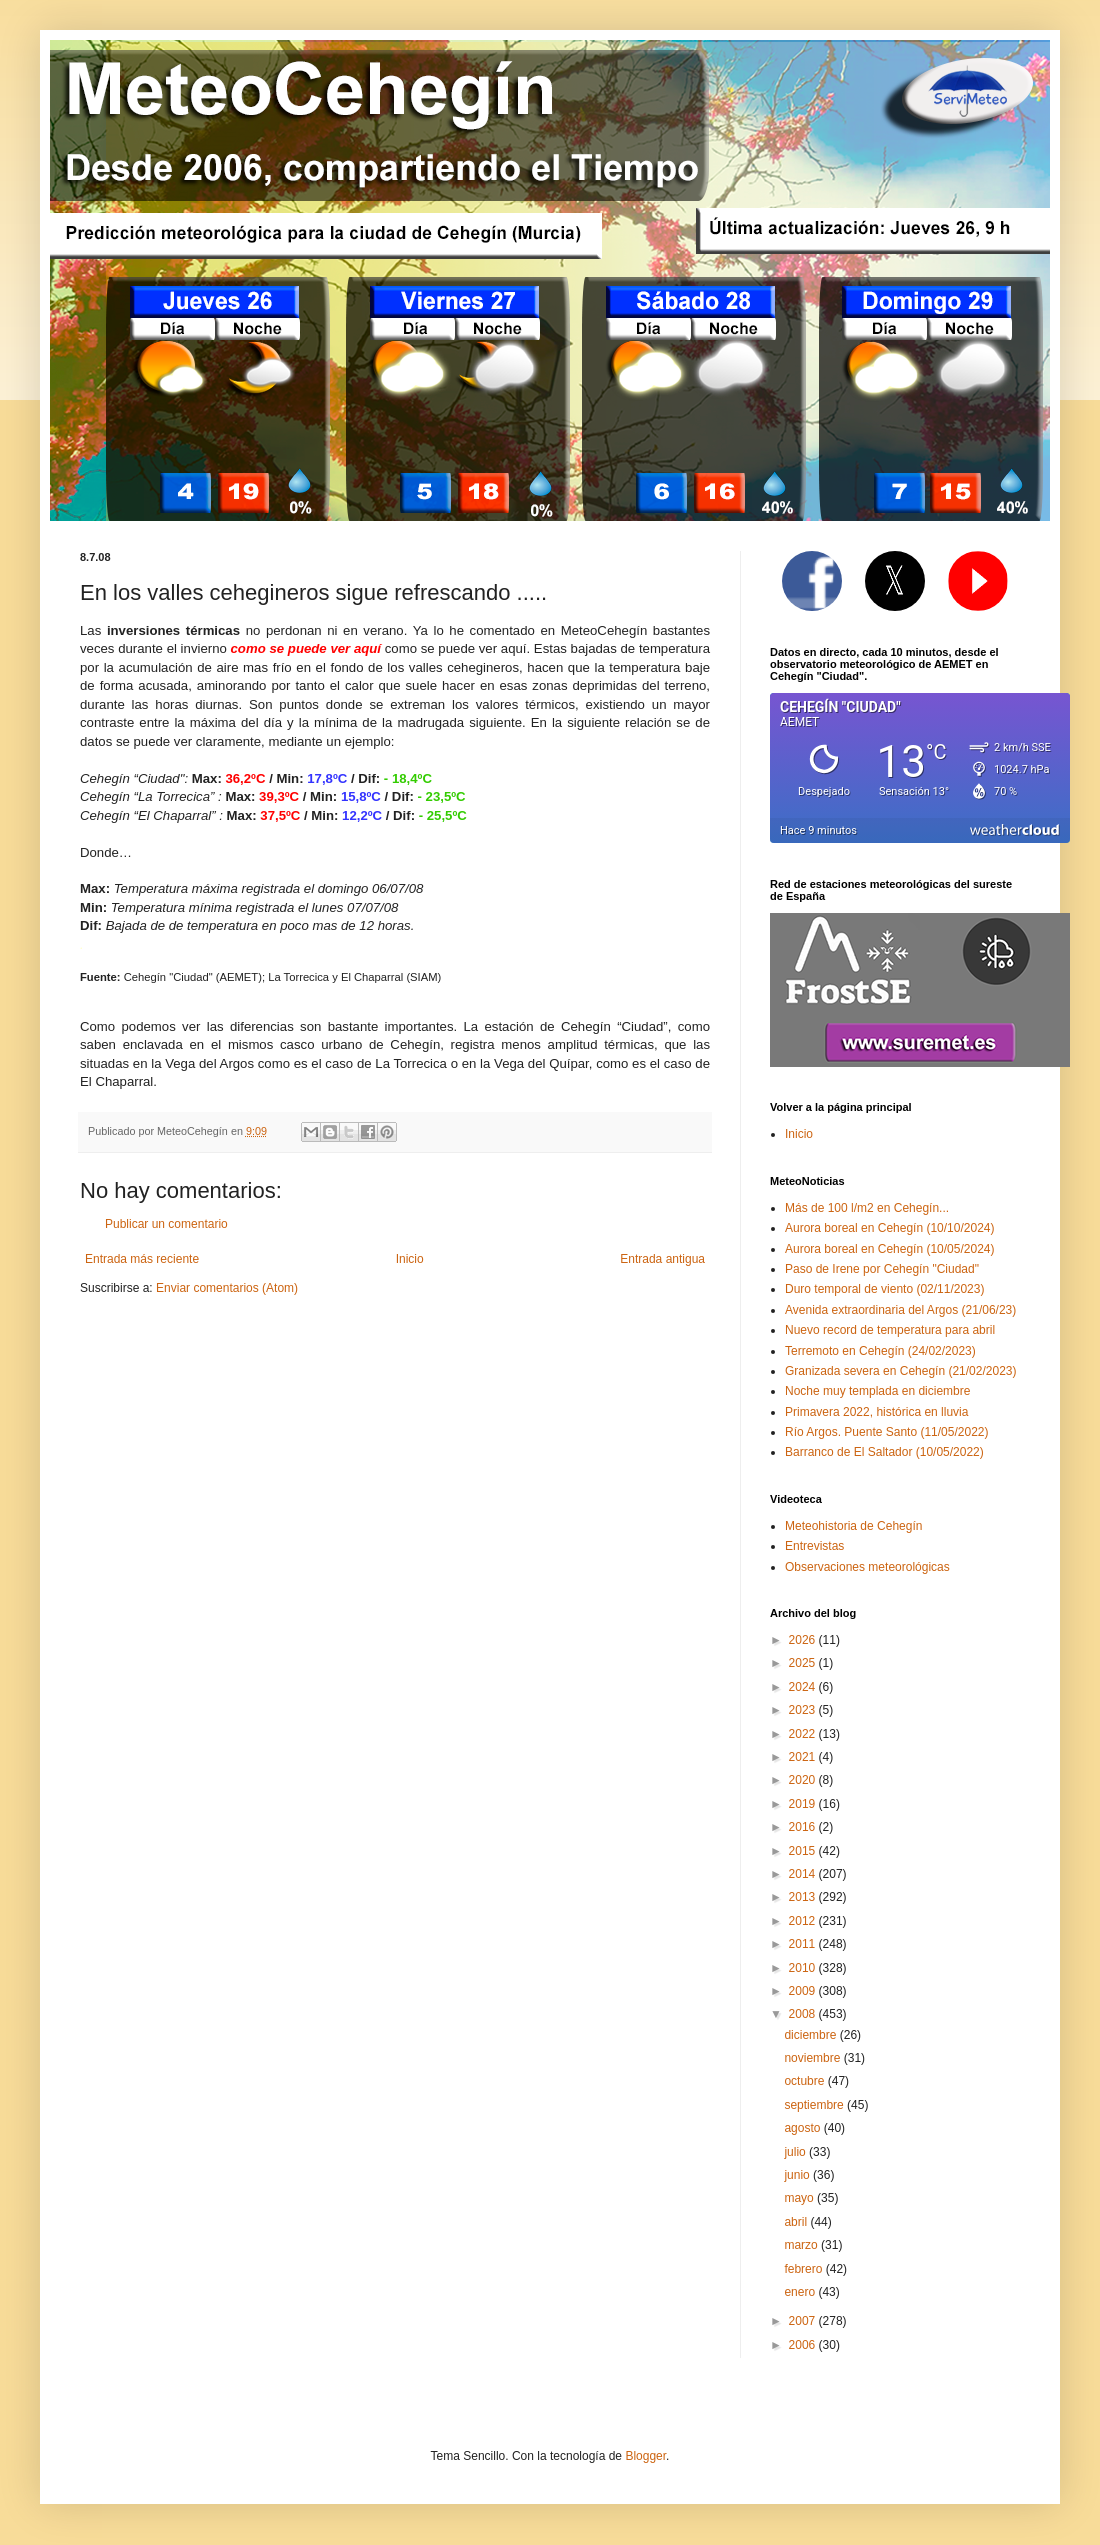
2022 (804, 1734)
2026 (804, 1640)
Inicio (410, 1259)
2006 (804, 2345)
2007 (804, 2321)
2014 (804, 1874)
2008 (804, 2014)
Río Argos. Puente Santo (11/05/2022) (886, 1432)
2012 (804, 1921)
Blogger (645, 2456)
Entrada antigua (662, 1259)
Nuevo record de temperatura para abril (890, 1330)
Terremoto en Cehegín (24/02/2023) (880, 1351)
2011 (804, 1944)
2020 (804, 1780)
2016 (804, 1827)
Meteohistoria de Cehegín (853, 1526)
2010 (804, 1968)
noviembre (813, 2058)
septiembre (815, 2105)
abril (797, 2222)
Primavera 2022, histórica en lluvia (876, 1412)
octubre (805, 2081)
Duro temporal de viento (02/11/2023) (884, 1289)
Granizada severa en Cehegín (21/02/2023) (901, 1371)
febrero (804, 2269)
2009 (804, 1991)
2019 (804, 1804)
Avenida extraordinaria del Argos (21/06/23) (900, 1310)
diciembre (811, 2035)
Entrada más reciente (142, 1259)
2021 (804, 1757)
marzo (802, 2245)
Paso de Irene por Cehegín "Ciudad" (882, 1269)
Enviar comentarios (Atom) (227, 1288)
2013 (804, 1897)
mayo (800, 2198)
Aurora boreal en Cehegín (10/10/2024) (889, 1228)
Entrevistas (814, 1546)
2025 (804, 1663)
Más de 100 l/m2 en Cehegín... (867, 1208)
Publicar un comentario (166, 1224)
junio (798, 2175)
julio (796, 2152)
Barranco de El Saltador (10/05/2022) (884, 1452)
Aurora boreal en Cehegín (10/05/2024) (889, 1249)
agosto (803, 2128)
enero (801, 2292)
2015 (804, 1851)
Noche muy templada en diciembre (877, 1391)
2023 (804, 1710)
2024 (804, 1687)
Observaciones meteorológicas (867, 1567)
